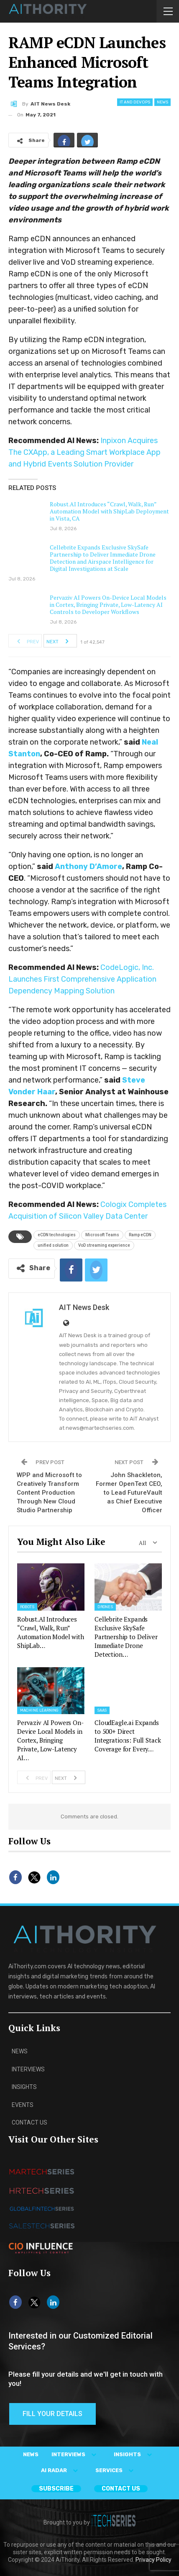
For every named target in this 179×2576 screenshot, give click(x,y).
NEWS (30, 2454)
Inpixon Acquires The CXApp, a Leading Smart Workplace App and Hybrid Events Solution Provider (84, 452)
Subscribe (56, 2488)
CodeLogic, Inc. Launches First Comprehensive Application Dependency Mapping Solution (82, 979)
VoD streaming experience (104, 1245)
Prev (25, 641)
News (162, 102)
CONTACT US (121, 2488)
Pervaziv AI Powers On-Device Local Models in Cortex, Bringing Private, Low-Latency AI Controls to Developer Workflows (108, 604)
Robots (27, 1607)
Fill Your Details (52, 2414)
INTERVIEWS (75, 2454)
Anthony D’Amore (88, 866)
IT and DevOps (135, 102)
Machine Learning (39, 1710)
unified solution (53, 1245)
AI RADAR (61, 2470)
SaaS (102, 1710)
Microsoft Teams (102, 1235)
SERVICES (116, 2470)
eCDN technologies (57, 1235)
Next (59, 641)
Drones (105, 1607)
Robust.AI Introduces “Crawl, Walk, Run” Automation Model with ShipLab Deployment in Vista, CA (109, 511)
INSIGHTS (135, 2454)
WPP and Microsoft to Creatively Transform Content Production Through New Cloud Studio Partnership (49, 1492)
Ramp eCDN (140, 1235)
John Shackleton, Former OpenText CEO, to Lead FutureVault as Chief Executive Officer (129, 1492)
